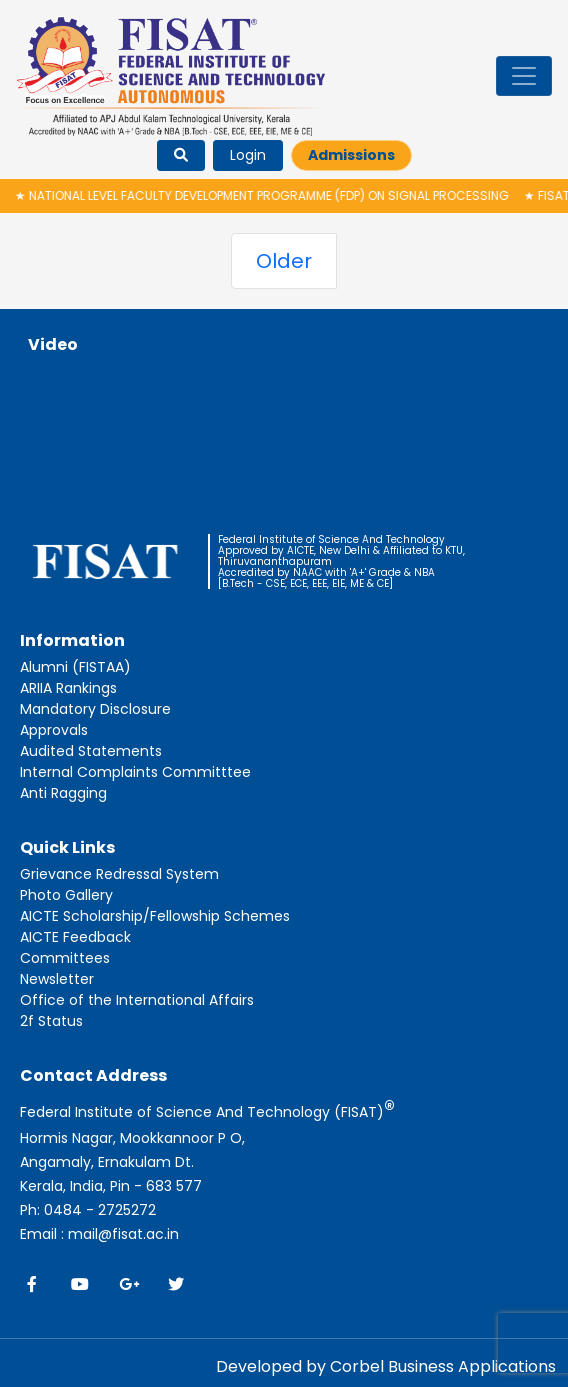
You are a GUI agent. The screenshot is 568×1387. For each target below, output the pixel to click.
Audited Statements (91, 751)
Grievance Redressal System (119, 874)
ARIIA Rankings (68, 688)
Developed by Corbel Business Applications (386, 1366)
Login (248, 155)
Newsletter (57, 979)
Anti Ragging (63, 793)
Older (284, 261)
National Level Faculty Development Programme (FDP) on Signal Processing (267, 195)
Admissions (351, 155)
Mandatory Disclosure (95, 709)
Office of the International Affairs (137, 1000)
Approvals (54, 730)
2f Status (51, 1021)
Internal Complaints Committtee (135, 772)
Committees (65, 958)
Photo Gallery (66, 895)
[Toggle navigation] (524, 76)
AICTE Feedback (75, 937)
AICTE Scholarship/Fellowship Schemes (155, 916)
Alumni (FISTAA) (75, 667)
